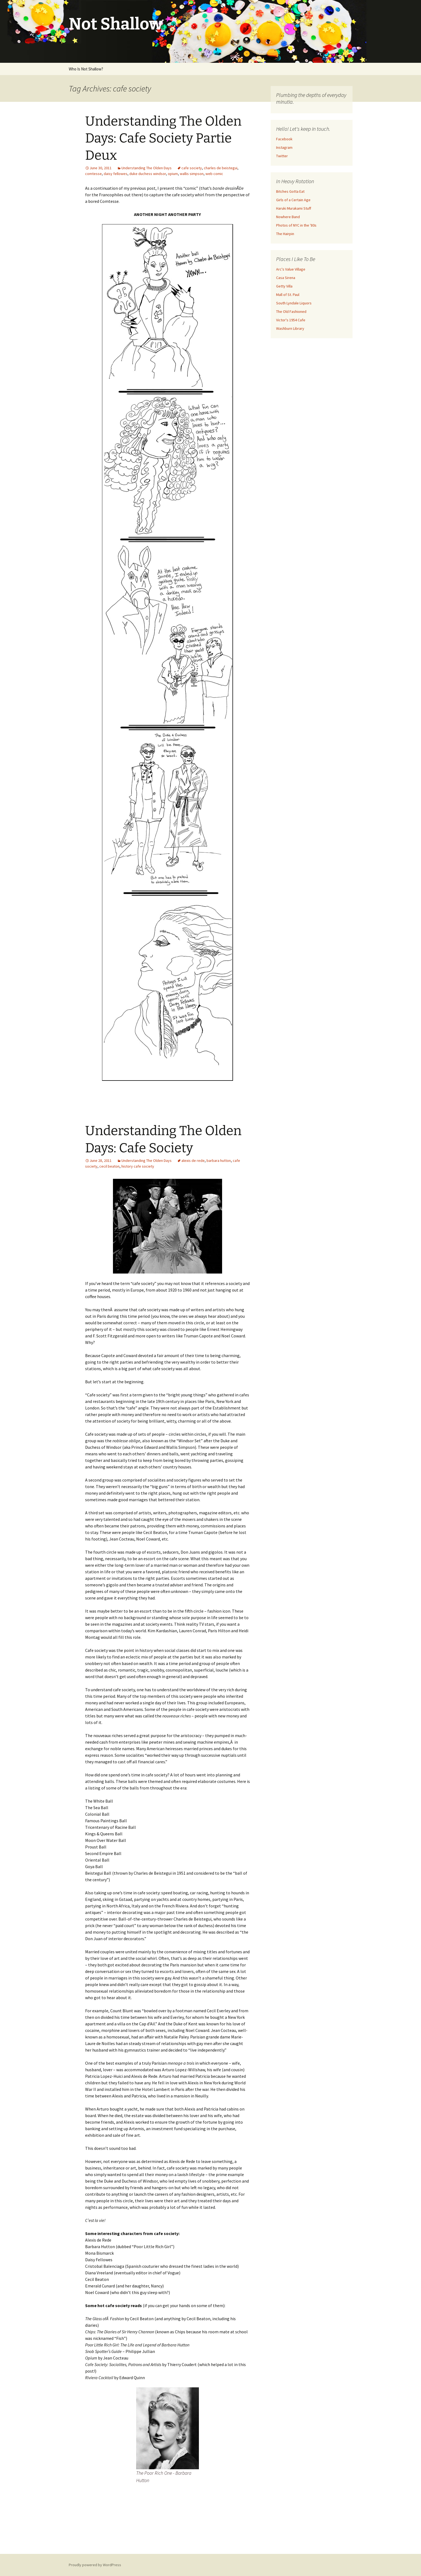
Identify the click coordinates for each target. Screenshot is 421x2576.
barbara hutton (219, 1160)
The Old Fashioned (291, 311)
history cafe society (137, 1166)
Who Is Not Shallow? (86, 69)
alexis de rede (193, 1160)
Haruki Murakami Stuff (293, 208)
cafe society (191, 167)
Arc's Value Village (290, 269)
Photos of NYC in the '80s (296, 225)
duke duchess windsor (147, 173)
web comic (214, 173)
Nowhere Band (288, 216)
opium (173, 173)
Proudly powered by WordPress (95, 2564)
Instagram (284, 147)
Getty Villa (284, 286)
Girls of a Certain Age (293, 199)
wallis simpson (192, 173)
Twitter (282, 155)
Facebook (284, 138)
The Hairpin (285, 233)
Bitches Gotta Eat (290, 191)
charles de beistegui (220, 167)
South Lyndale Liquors (294, 303)
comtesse (93, 173)
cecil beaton (109, 1166)
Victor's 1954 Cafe (290, 319)
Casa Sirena (285, 277)
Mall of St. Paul (287, 294)
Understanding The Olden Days (146, 167)
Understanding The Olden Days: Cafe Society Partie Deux (163, 138)
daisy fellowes (115, 173)
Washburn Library (290, 328)
